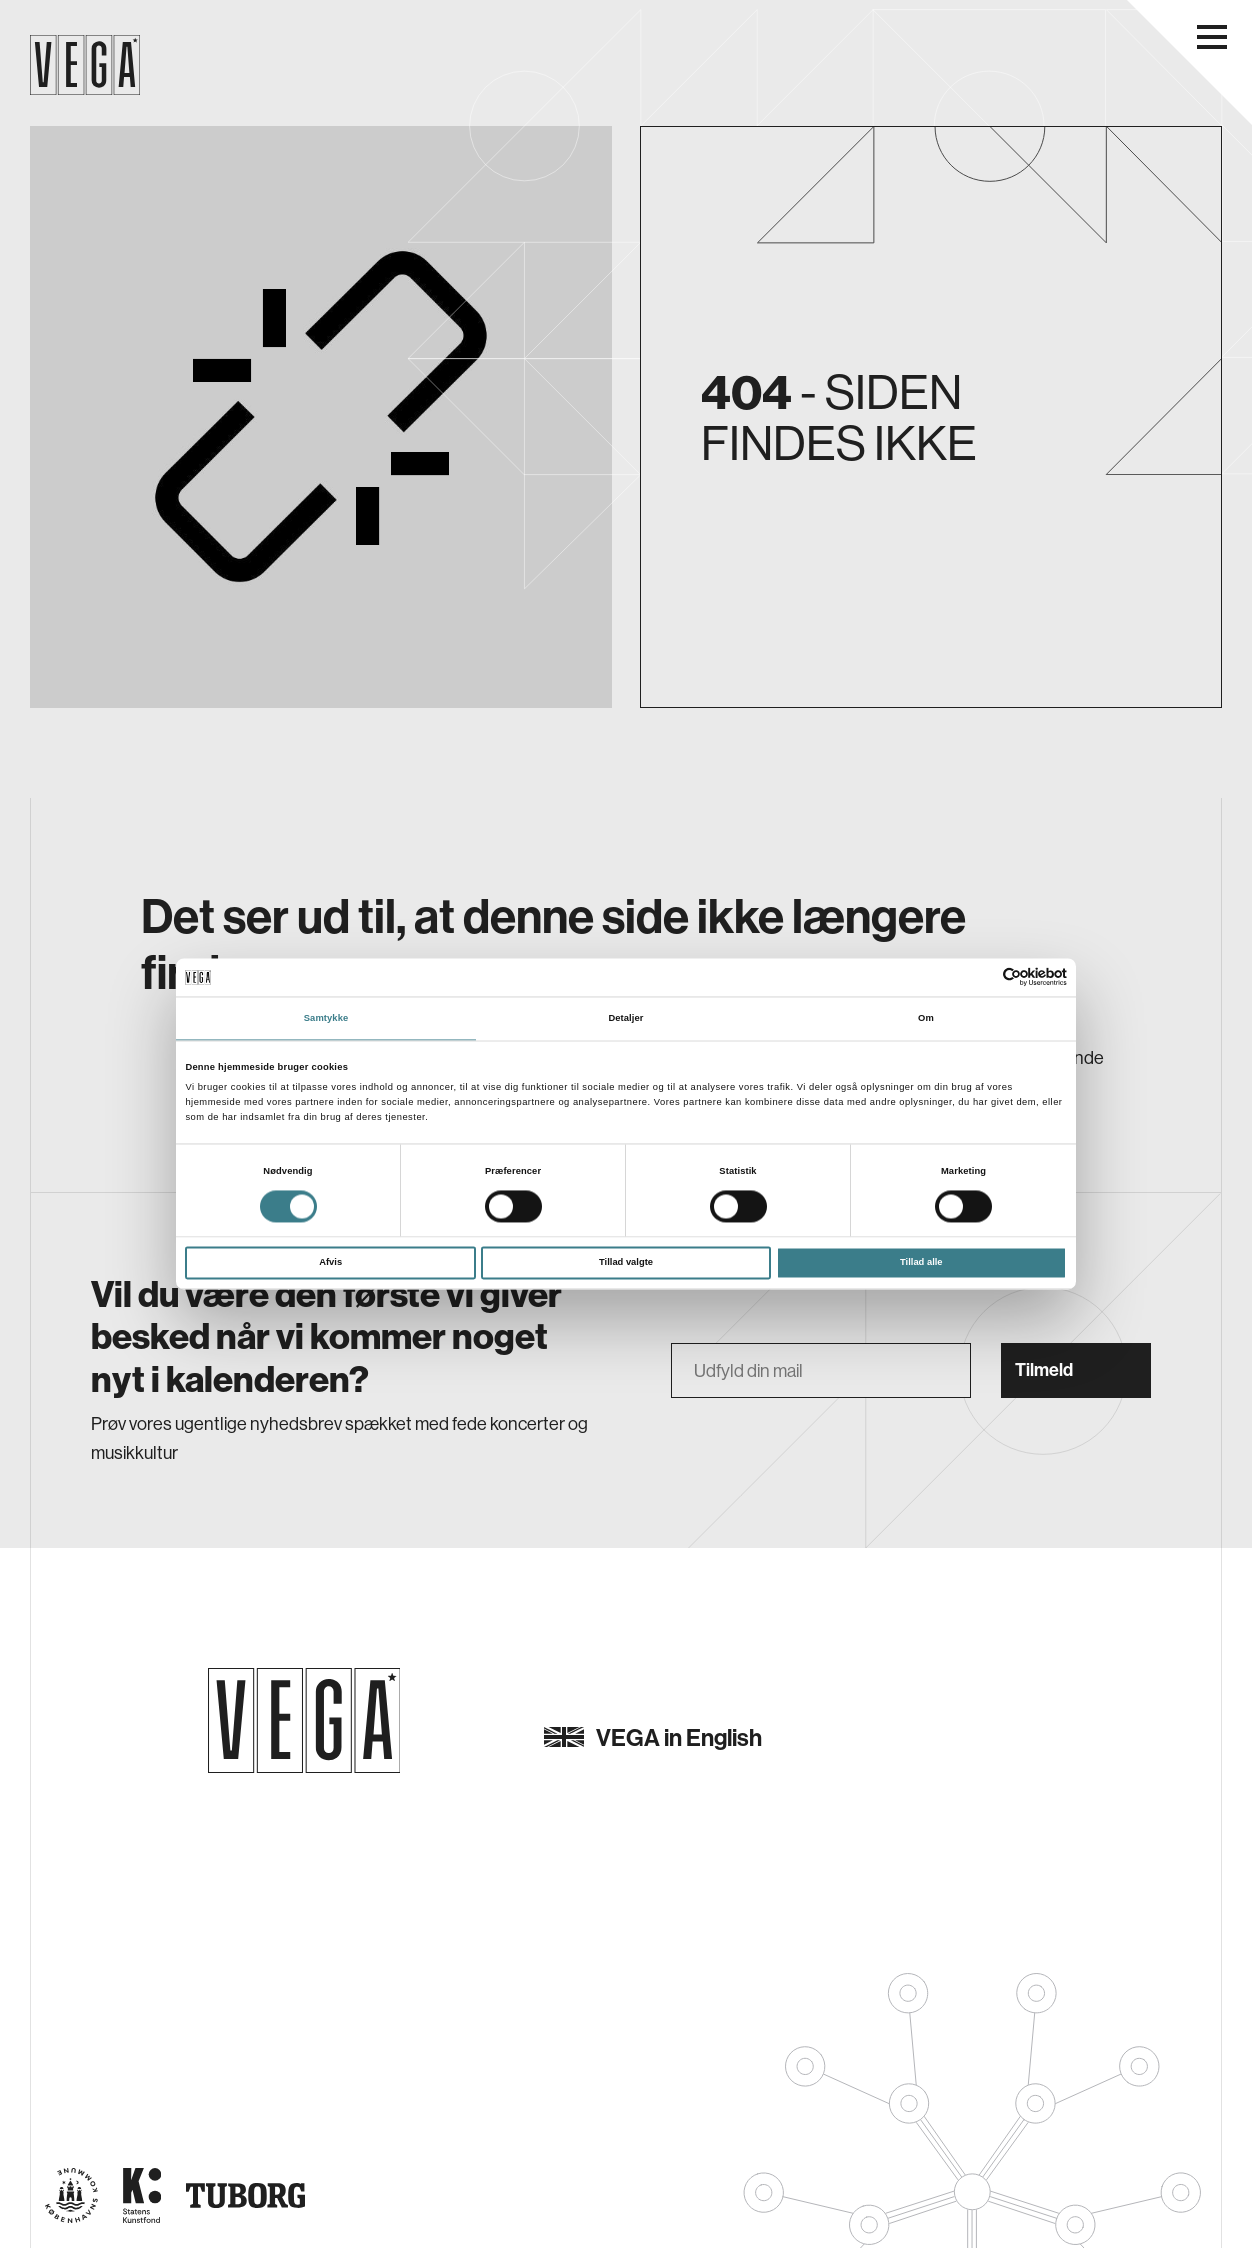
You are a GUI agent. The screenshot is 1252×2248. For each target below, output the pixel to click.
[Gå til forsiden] (304, 1720)
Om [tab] (926, 1018)
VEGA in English (653, 1737)
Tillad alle (921, 1263)
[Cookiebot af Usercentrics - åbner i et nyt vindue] (979, 977)
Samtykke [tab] (326, 1018)
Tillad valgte (626, 1263)
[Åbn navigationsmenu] (1212, 37)
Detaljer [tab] (625, 1018)
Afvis (330, 1263)
